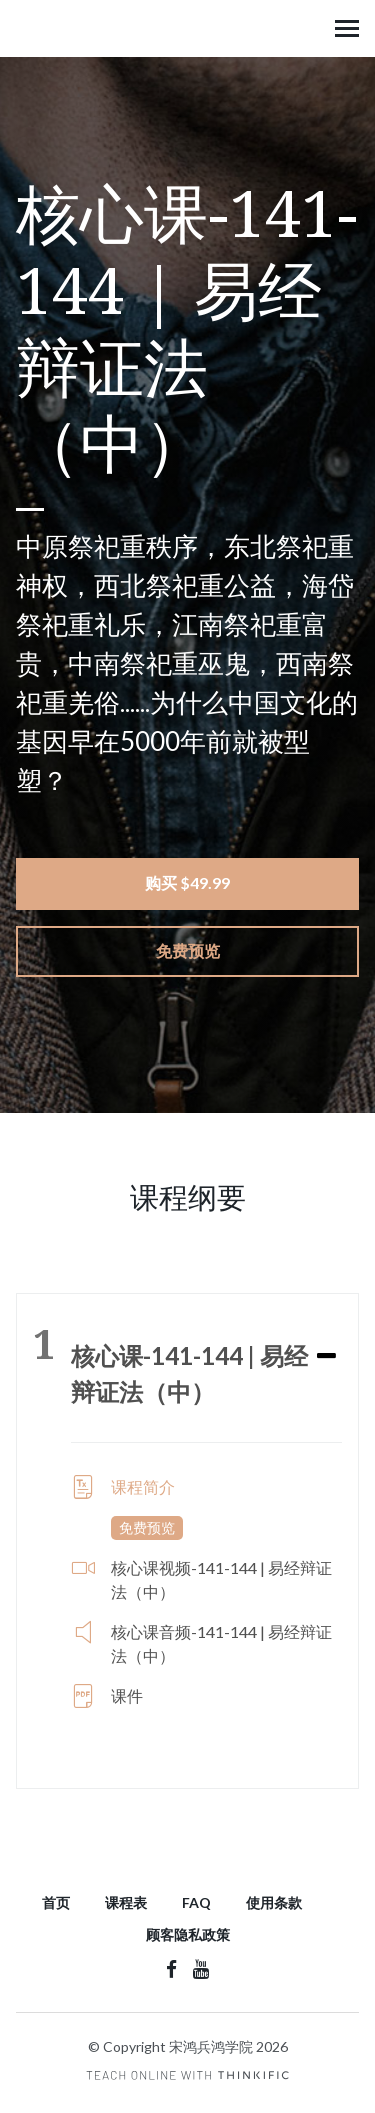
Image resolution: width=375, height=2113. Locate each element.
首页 (56, 1902)
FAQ (196, 1902)
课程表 (126, 1902)
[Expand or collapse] (326, 1357)
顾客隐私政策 (188, 1934)
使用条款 (274, 1902)
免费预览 (188, 950)
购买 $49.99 (187, 882)
